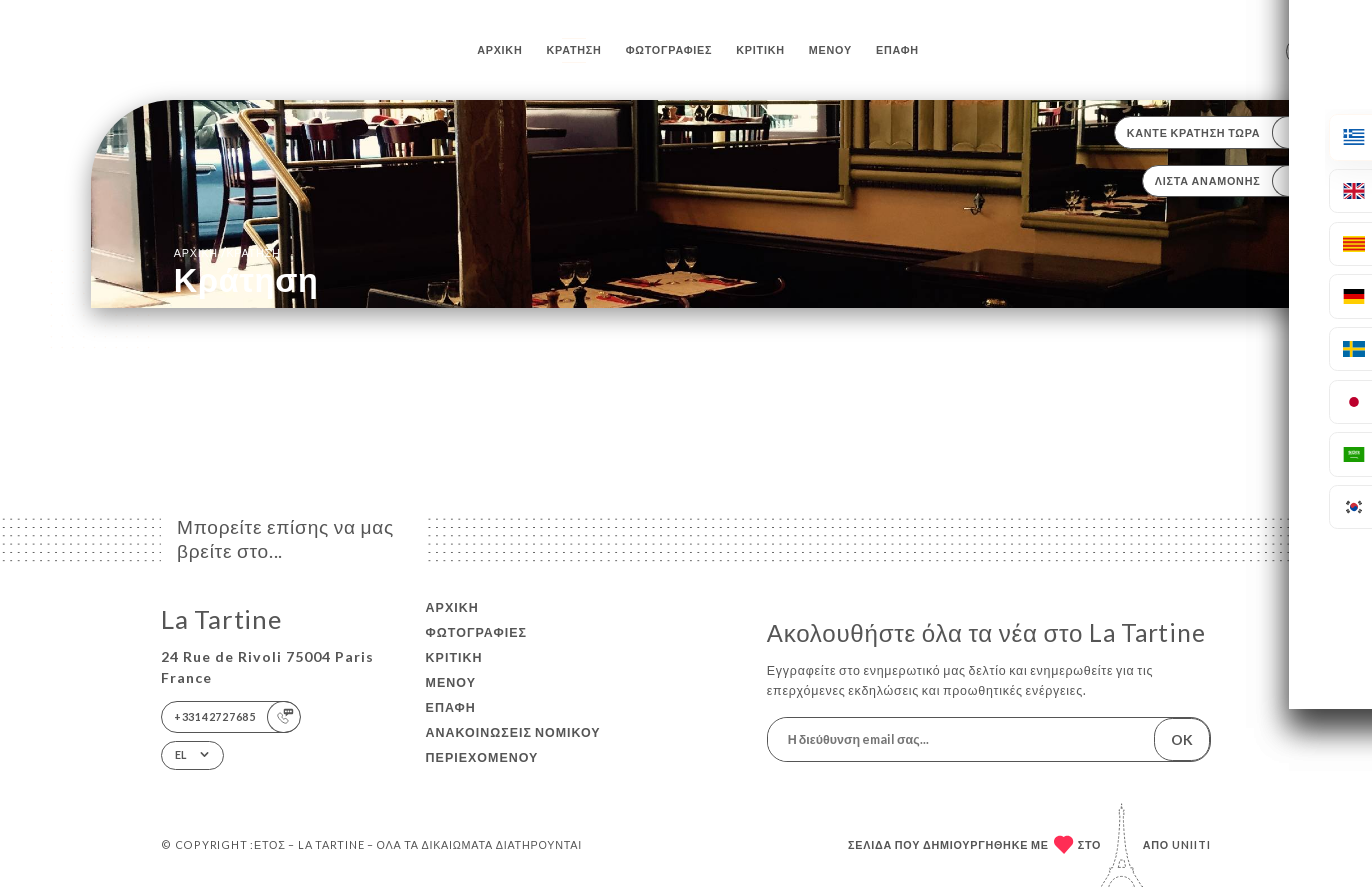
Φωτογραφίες (669, 49)
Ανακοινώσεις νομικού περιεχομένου (513, 745)
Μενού (830, 49)
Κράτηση (574, 49)
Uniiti (1191, 844)
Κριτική (760, 49)
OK (1182, 739)
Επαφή (897, 49)
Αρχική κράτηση (227, 252)
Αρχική (499, 49)
